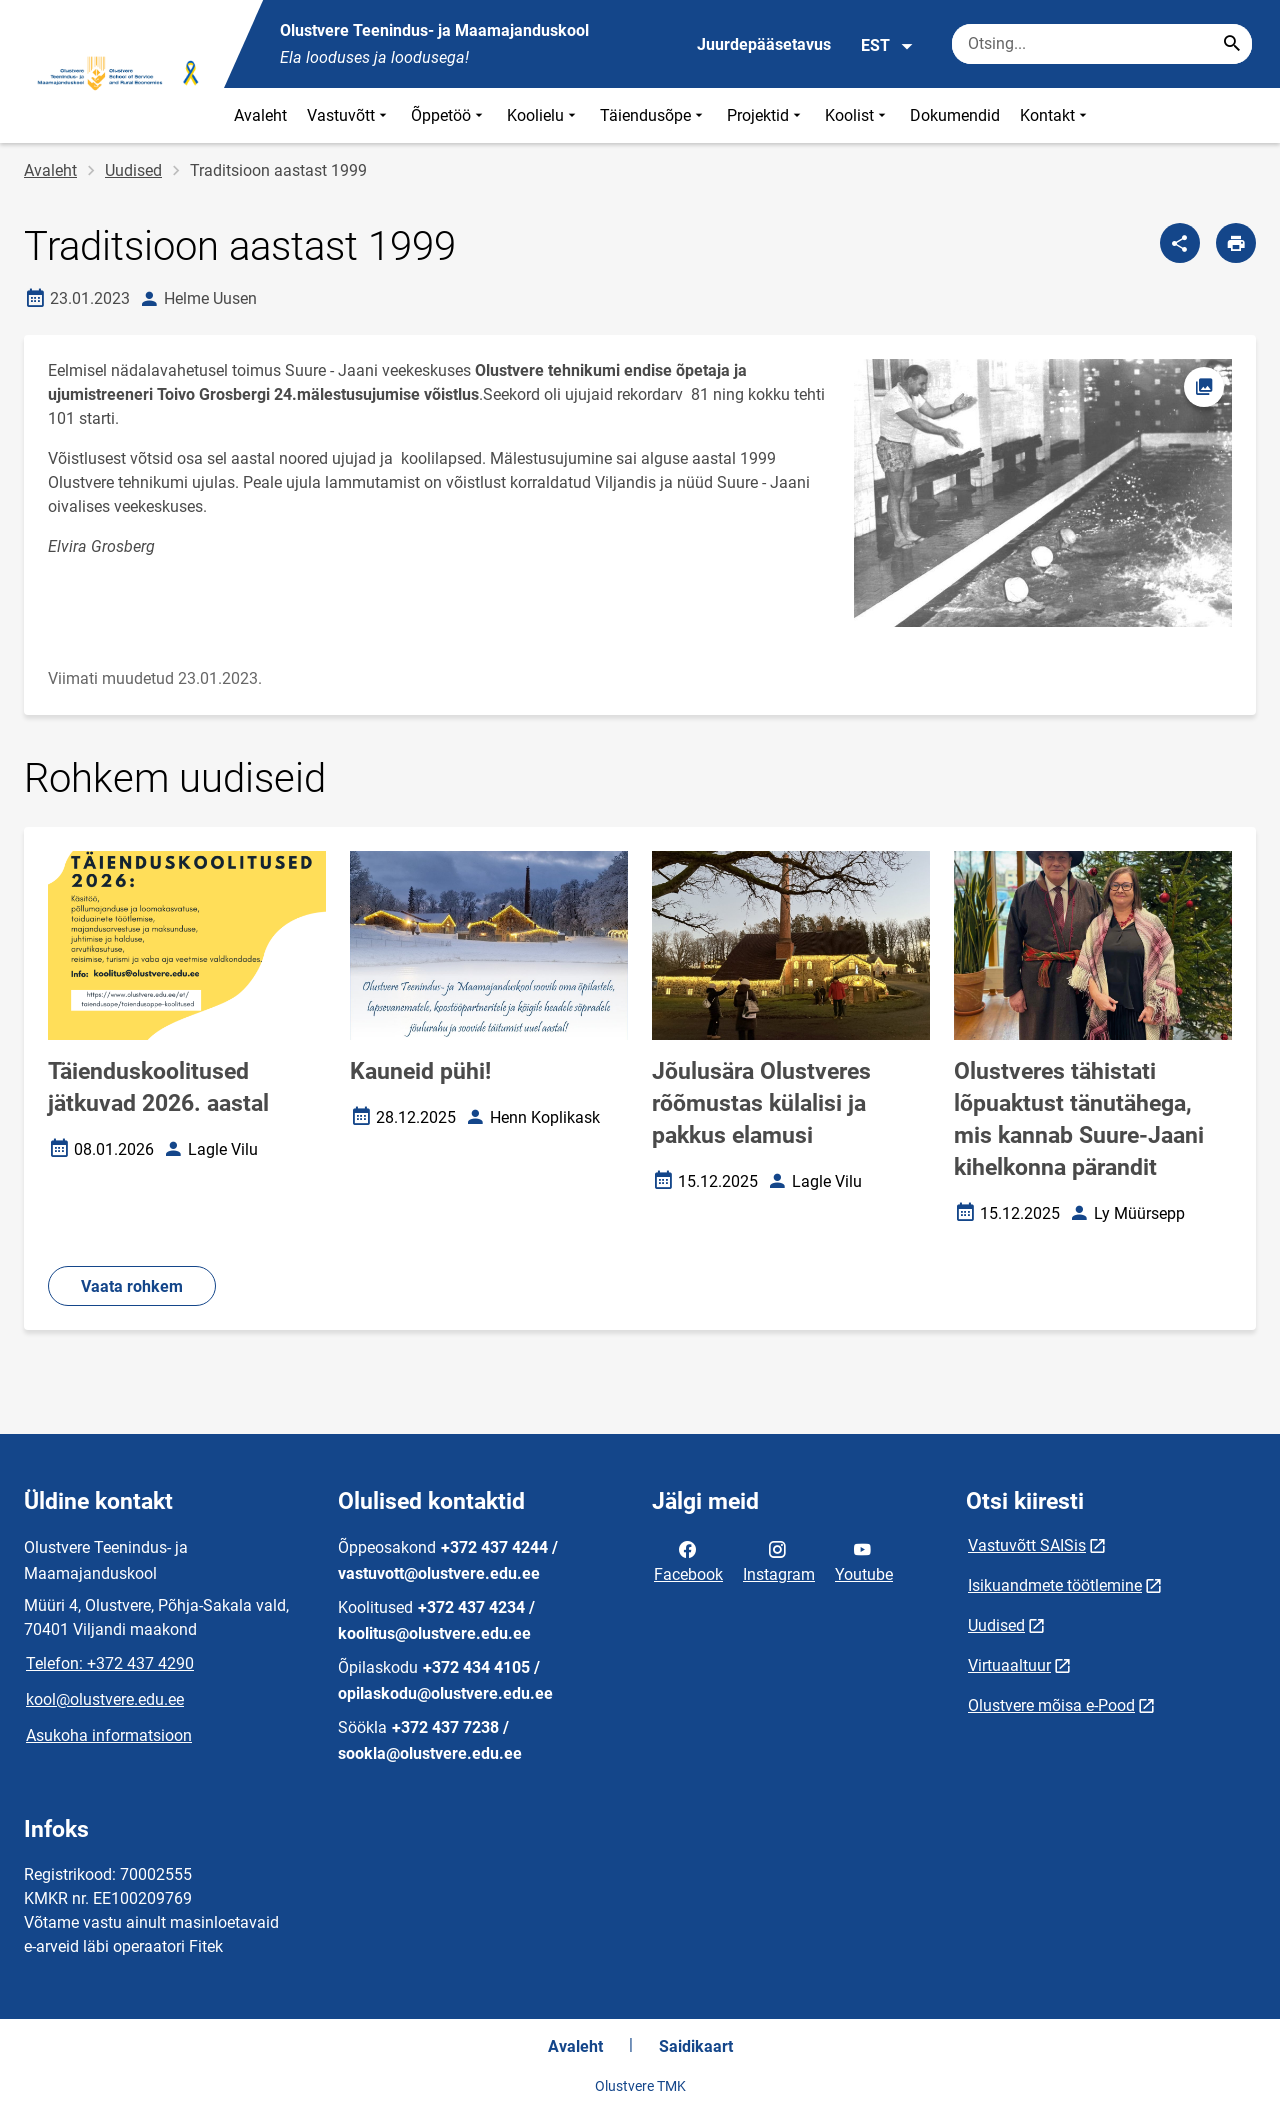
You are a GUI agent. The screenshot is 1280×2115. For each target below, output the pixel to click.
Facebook (688, 1560)
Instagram (779, 1560)
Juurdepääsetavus (764, 44)
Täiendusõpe (653, 115)
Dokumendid (955, 115)
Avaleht (260, 115)
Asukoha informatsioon (109, 1735)
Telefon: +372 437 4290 (110, 1663)
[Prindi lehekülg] (1236, 243)
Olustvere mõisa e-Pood (1051, 1705)
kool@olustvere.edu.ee (105, 1699)
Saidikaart (696, 2046)
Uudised (133, 170)
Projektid (766, 115)
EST (887, 46)
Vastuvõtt (349, 115)
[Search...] (1232, 44)
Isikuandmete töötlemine (1055, 1585)
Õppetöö (449, 115)
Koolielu (543, 115)
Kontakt (1055, 115)
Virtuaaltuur (1009, 1665)
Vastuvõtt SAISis (1027, 1545)
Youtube (864, 1560)
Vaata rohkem (132, 1286)
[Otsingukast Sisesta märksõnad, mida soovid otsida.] (1102, 44)
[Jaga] (1180, 243)
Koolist (857, 115)
